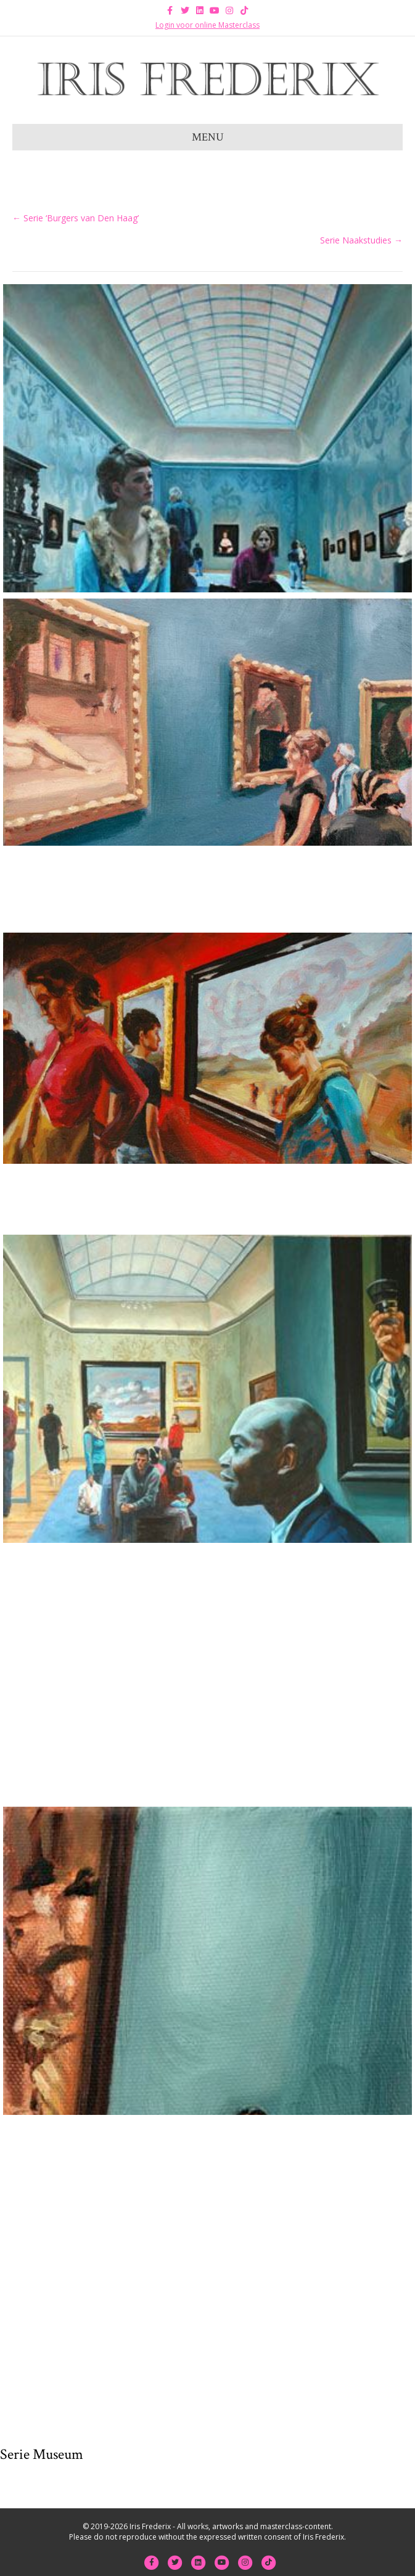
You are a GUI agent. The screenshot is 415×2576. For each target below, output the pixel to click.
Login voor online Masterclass (207, 25)
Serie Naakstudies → (361, 240)
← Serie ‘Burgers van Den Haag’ (75, 218)
